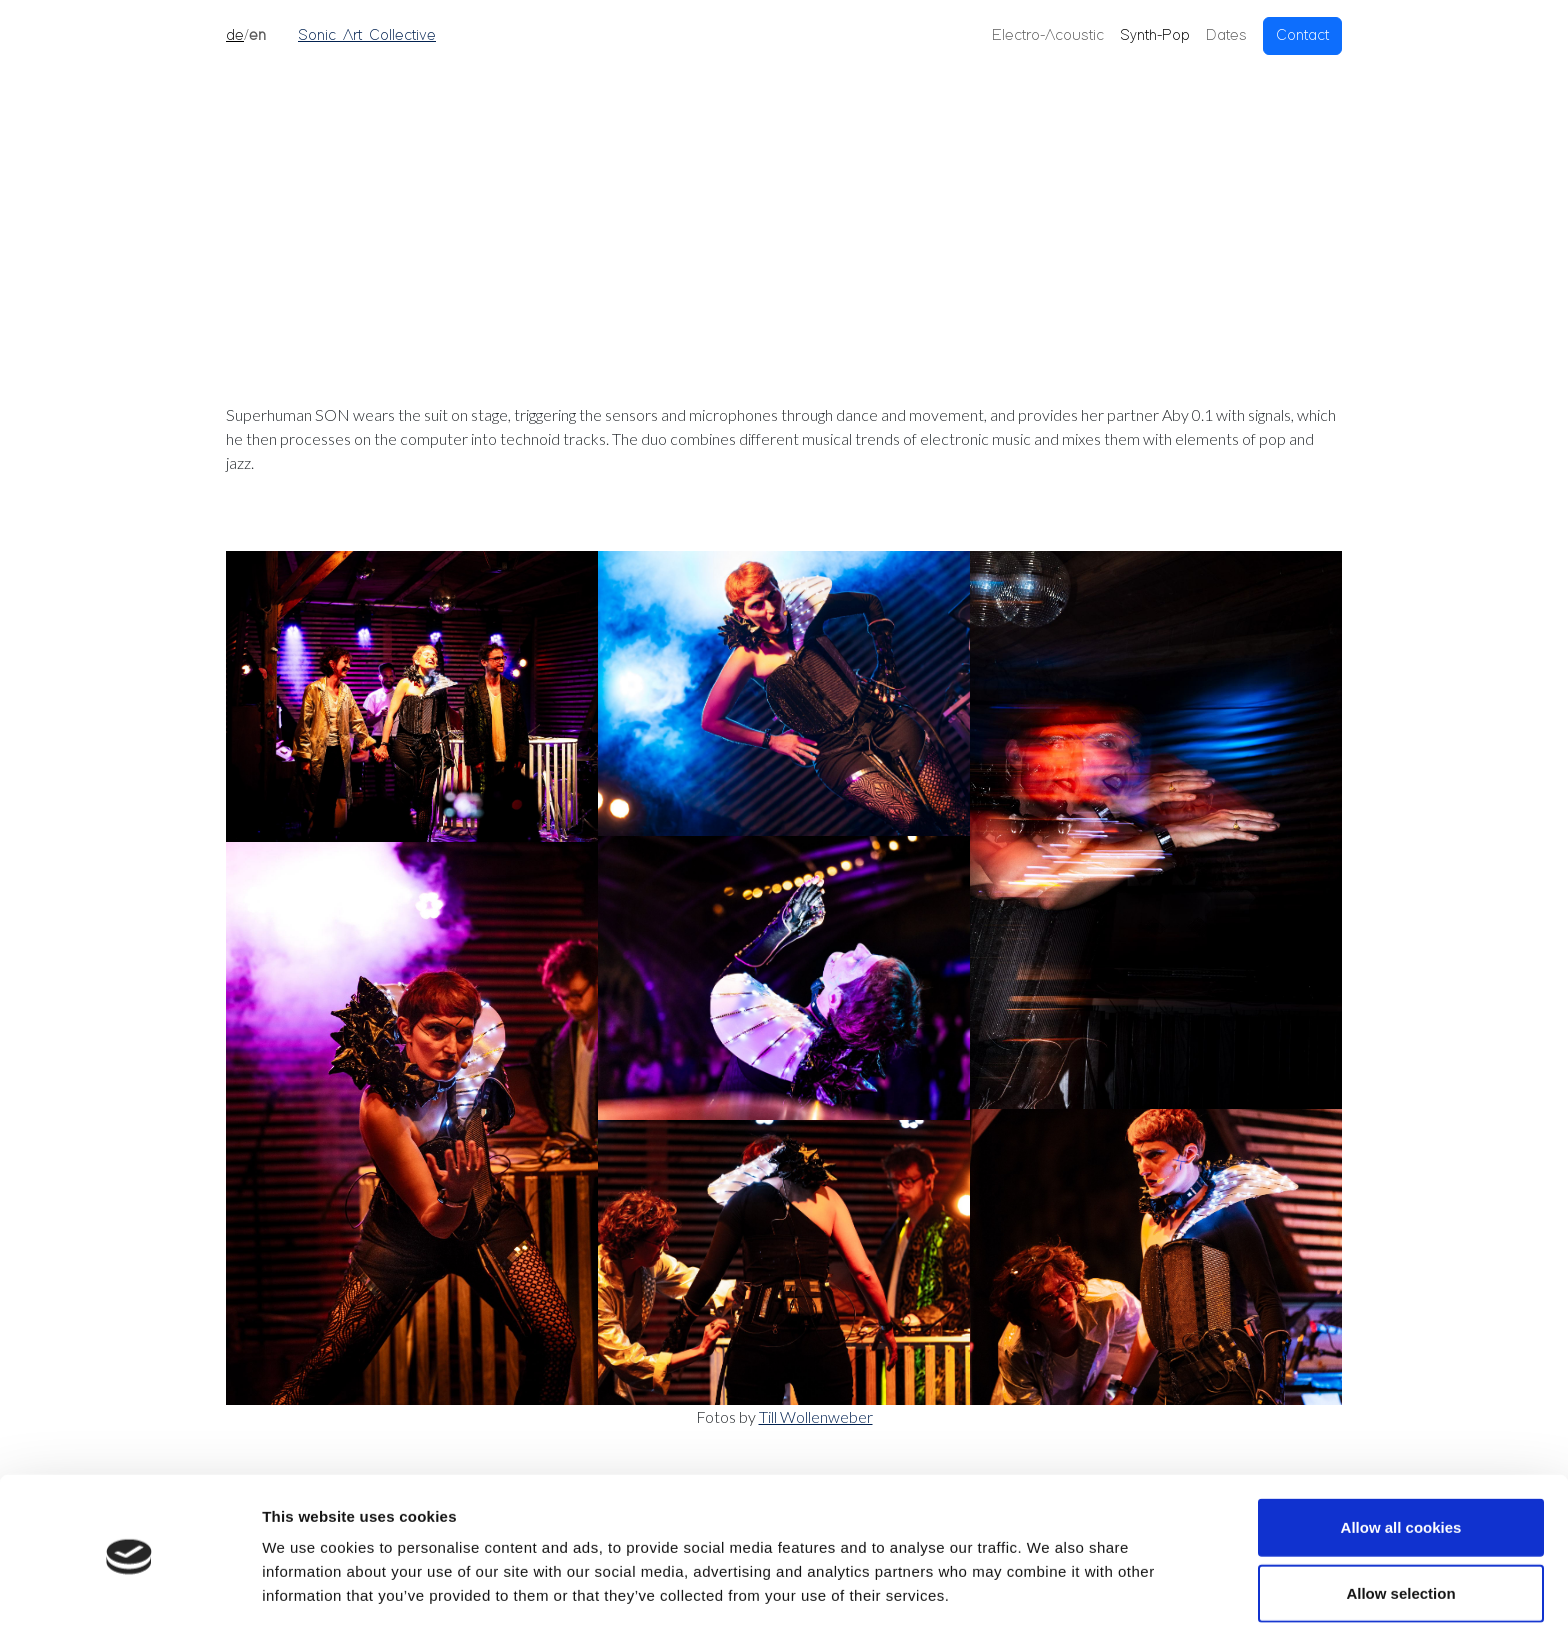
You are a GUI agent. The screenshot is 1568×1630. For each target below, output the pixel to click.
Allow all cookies (1401, 1457)
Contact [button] (1302, 35)
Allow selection (1400, 1523)
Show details (1049, 1590)
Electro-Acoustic (1048, 35)
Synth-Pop (1155, 35)
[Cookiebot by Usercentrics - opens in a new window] (129, 1591)
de (235, 35)
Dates (1226, 35)
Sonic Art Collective (367, 35)
